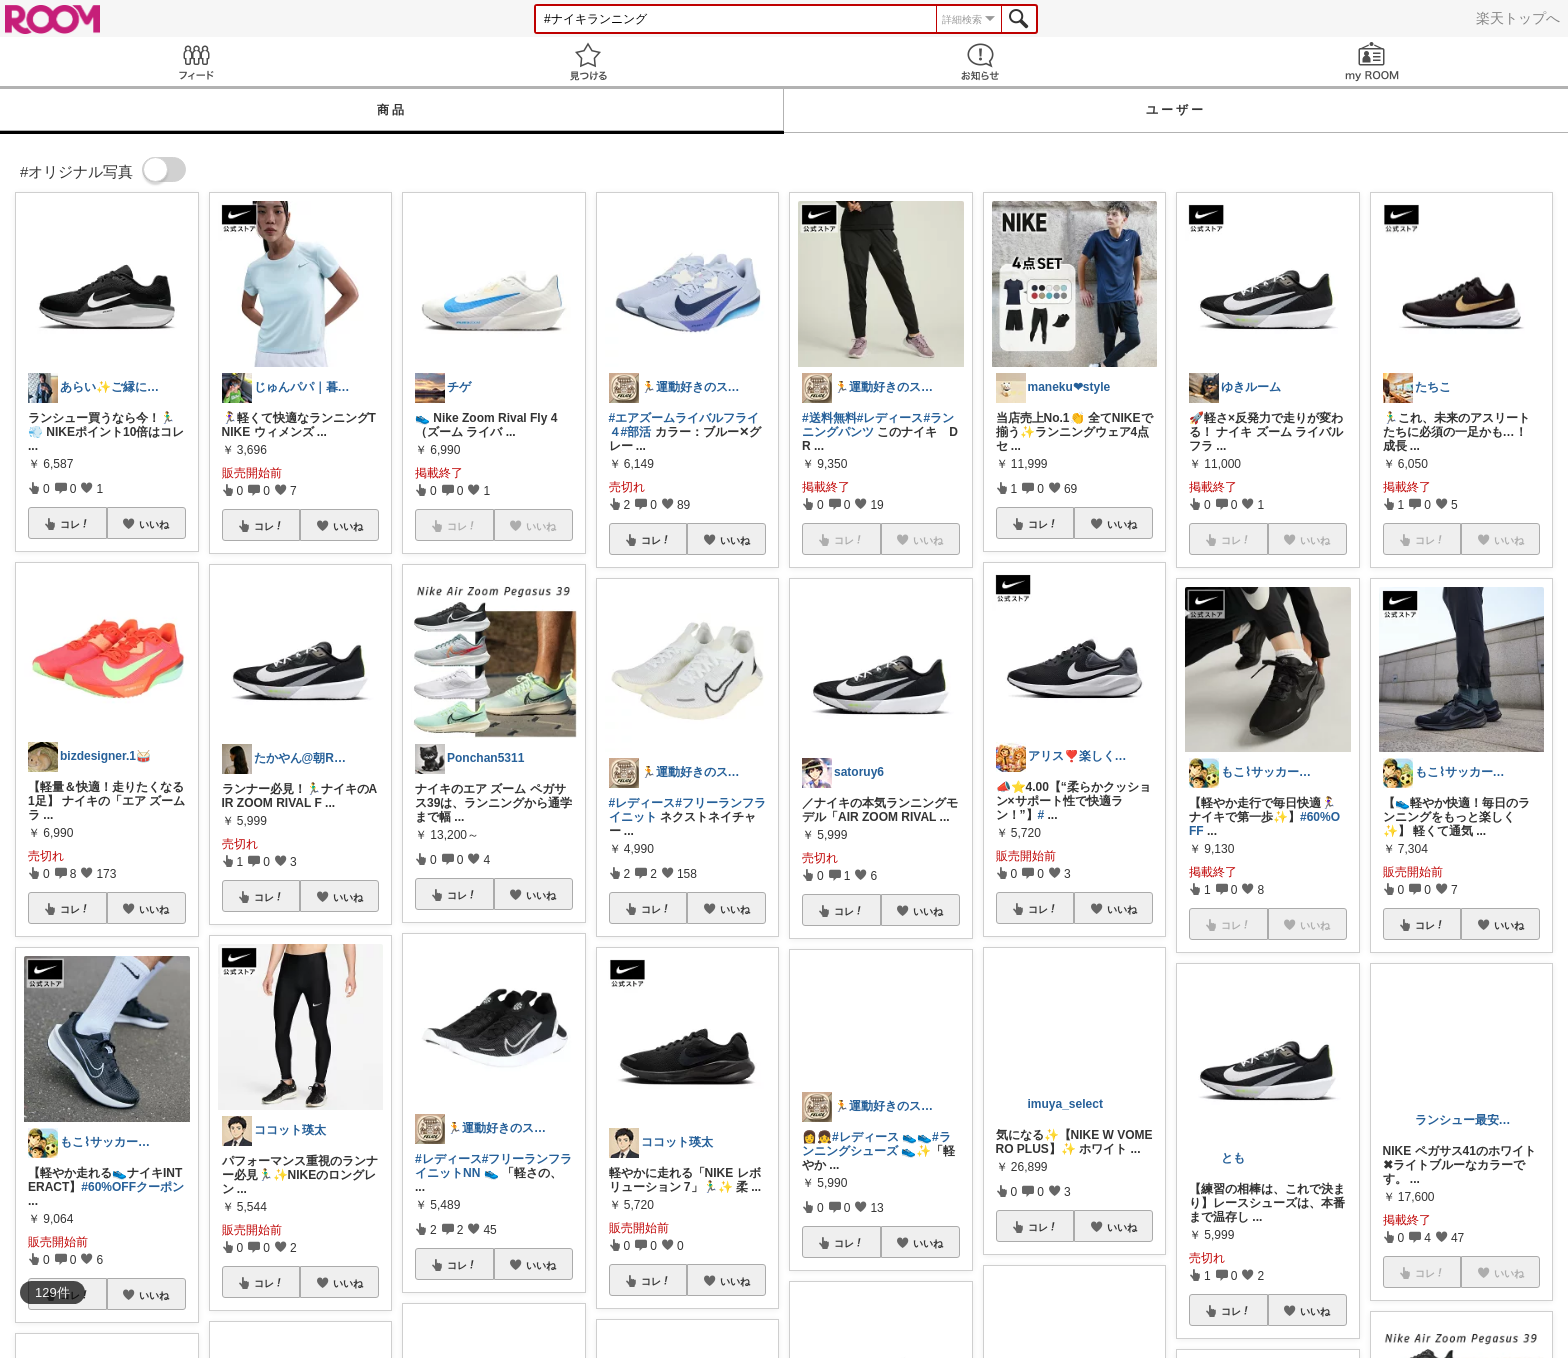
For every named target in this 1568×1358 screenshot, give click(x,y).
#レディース (448, 1159)
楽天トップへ (1518, 18)
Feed (196, 61)
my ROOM (1372, 61)
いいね (154, 524)
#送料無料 (829, 418)
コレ (75, 524)
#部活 (636, 432)
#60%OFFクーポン (132, 1187)
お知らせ (980, 61)
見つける (588, 61)
